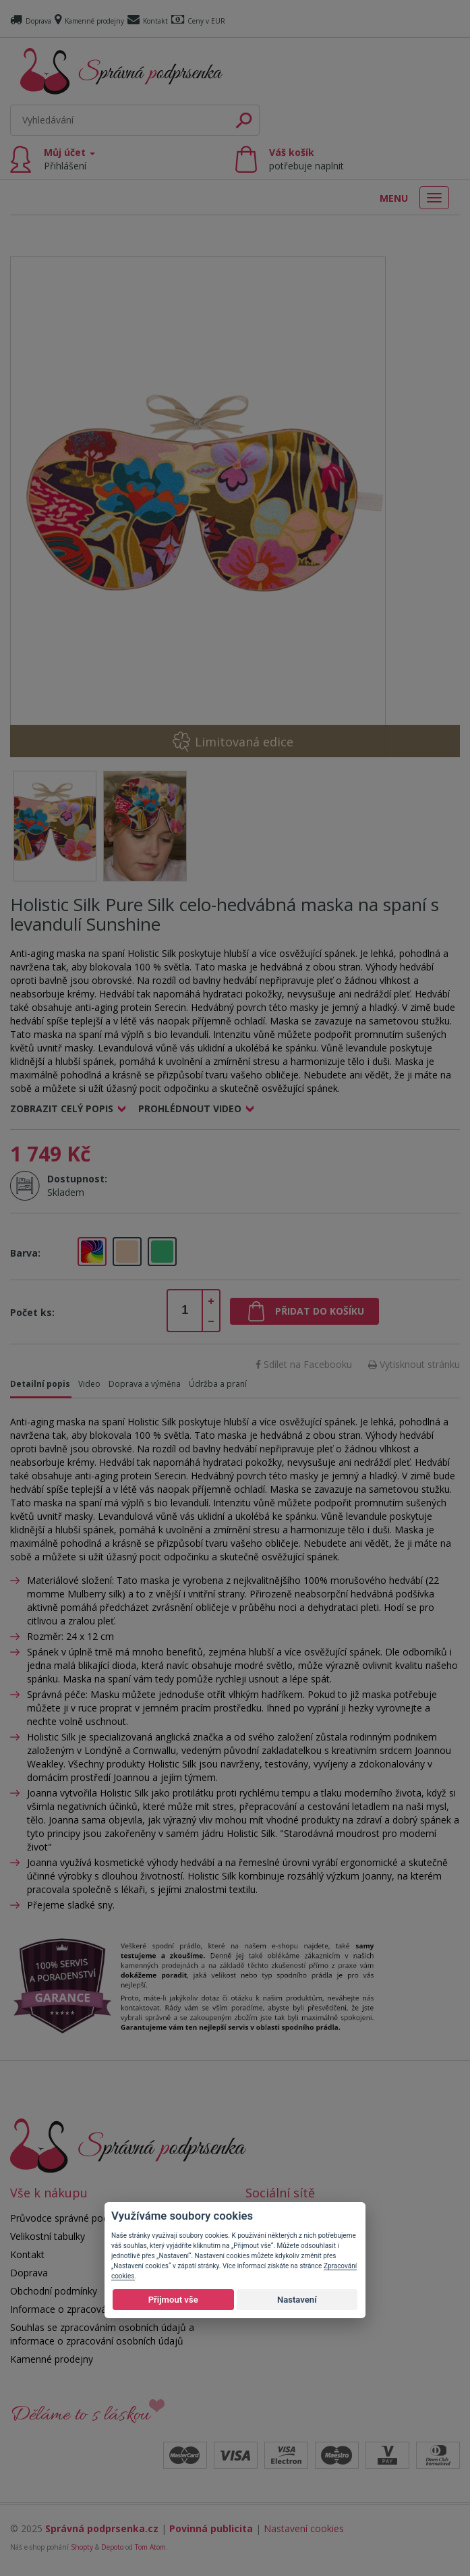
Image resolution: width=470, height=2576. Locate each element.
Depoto (112, 2547)
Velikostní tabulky (47, 2236)
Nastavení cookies (304, 2528)
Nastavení (297, 2300)
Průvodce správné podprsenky (76, 2218)
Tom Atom (150, 2547)
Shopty (82, 2547)
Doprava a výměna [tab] (145, 1384)
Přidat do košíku (319, 1311)
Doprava (30, 21)
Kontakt (147, 21)
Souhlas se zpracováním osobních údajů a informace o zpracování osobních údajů (102, 2334)
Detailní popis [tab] (40, 1384)
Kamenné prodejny (89, 21)
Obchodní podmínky (53, 2290)
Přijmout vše (173, 2300)
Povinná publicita (211, 2528)
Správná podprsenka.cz (101, 2528)
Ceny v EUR (198, 21)
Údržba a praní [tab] (218, 1384)
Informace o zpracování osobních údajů (97, 2309)
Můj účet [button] (69, 159)
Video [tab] (89, 1384)
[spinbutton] (185, 1310)
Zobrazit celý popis (61, 1108)
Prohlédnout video (189, 1108)
